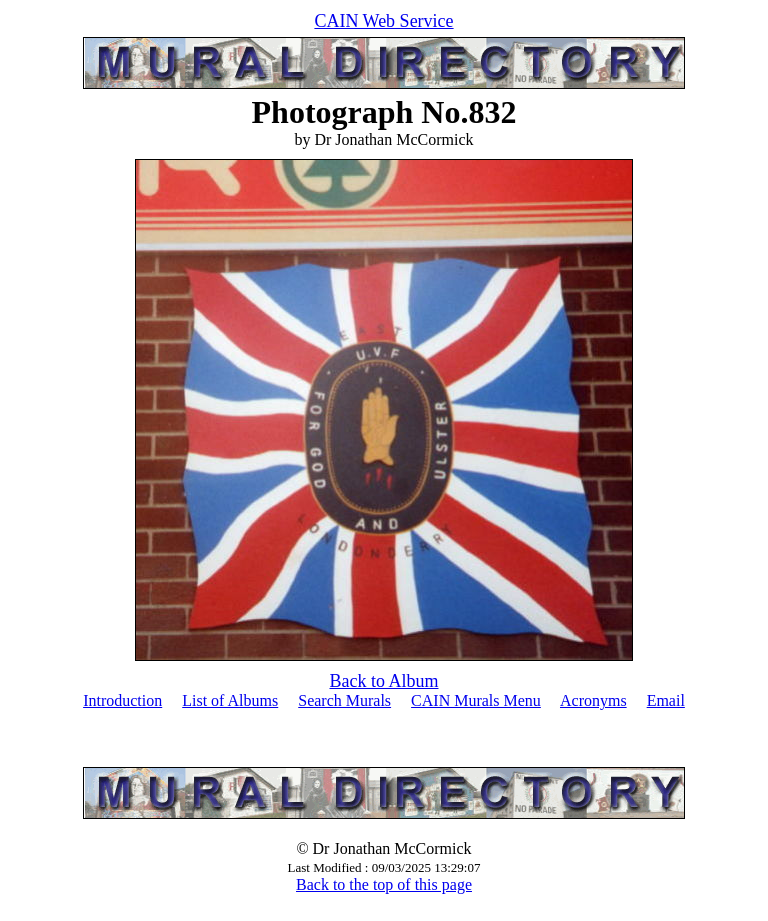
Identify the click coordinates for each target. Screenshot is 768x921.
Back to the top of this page (384, 884)
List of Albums (230, 700)
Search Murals (344, 700)
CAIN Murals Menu (476, 700)
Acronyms (593, 700)
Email (666, 700)
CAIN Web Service (383, 21)
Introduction (122, 700)
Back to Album (384, 681)
